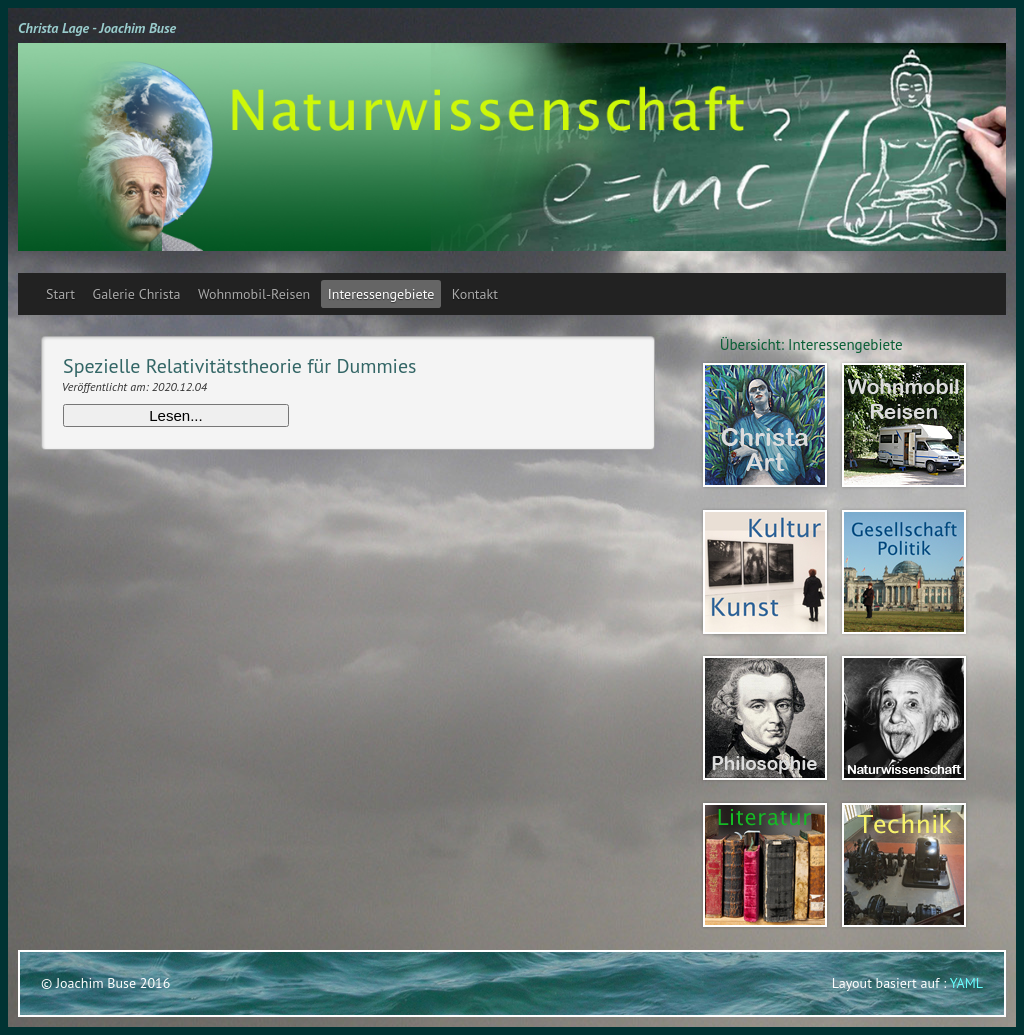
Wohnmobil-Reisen (254, 294)
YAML (966, 983)
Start (60, 294)
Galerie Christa (137, 294)
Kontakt (475, 294)
